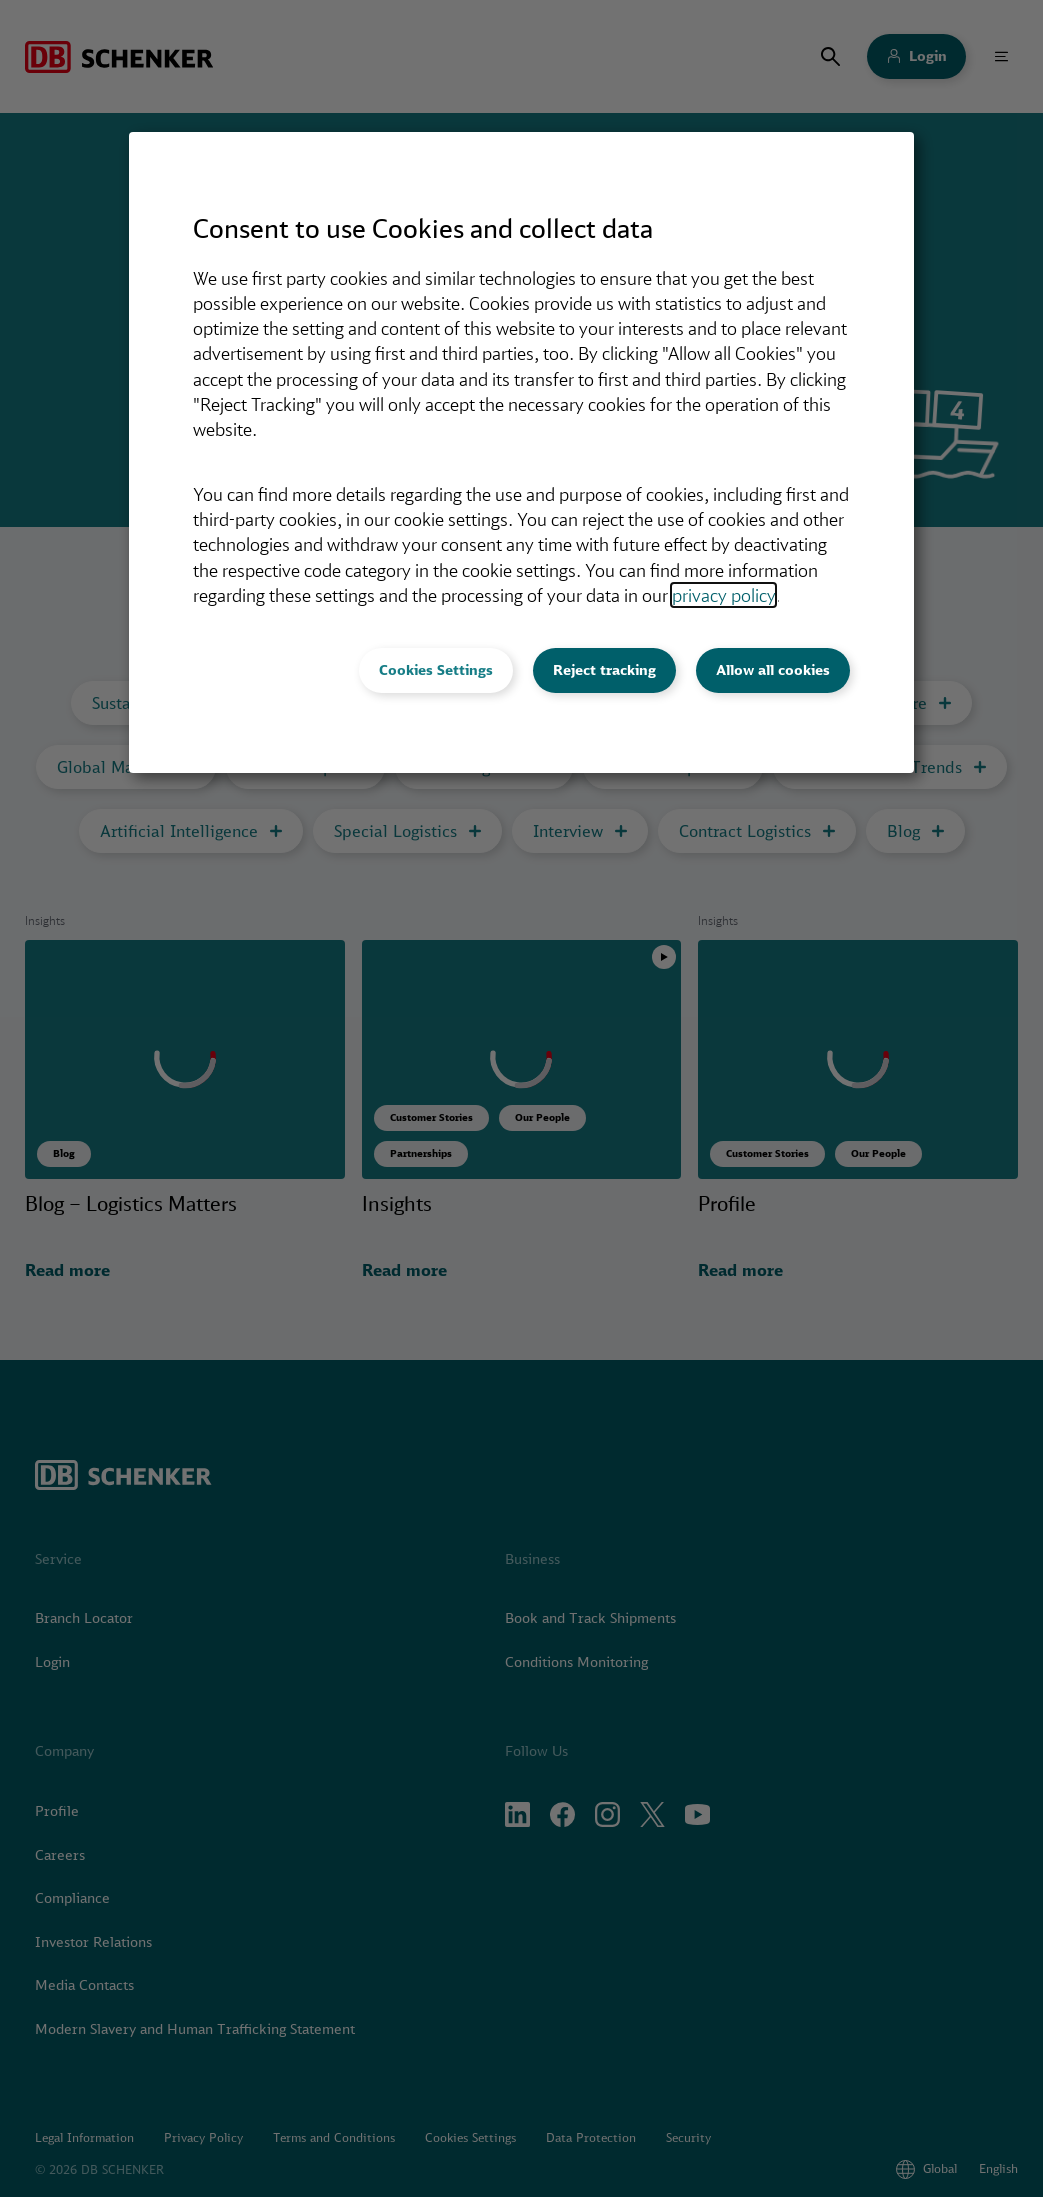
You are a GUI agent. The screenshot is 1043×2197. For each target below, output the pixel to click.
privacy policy (723, 595)
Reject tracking (604, 670)
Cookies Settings (436, 670)
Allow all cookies (773, 670)
